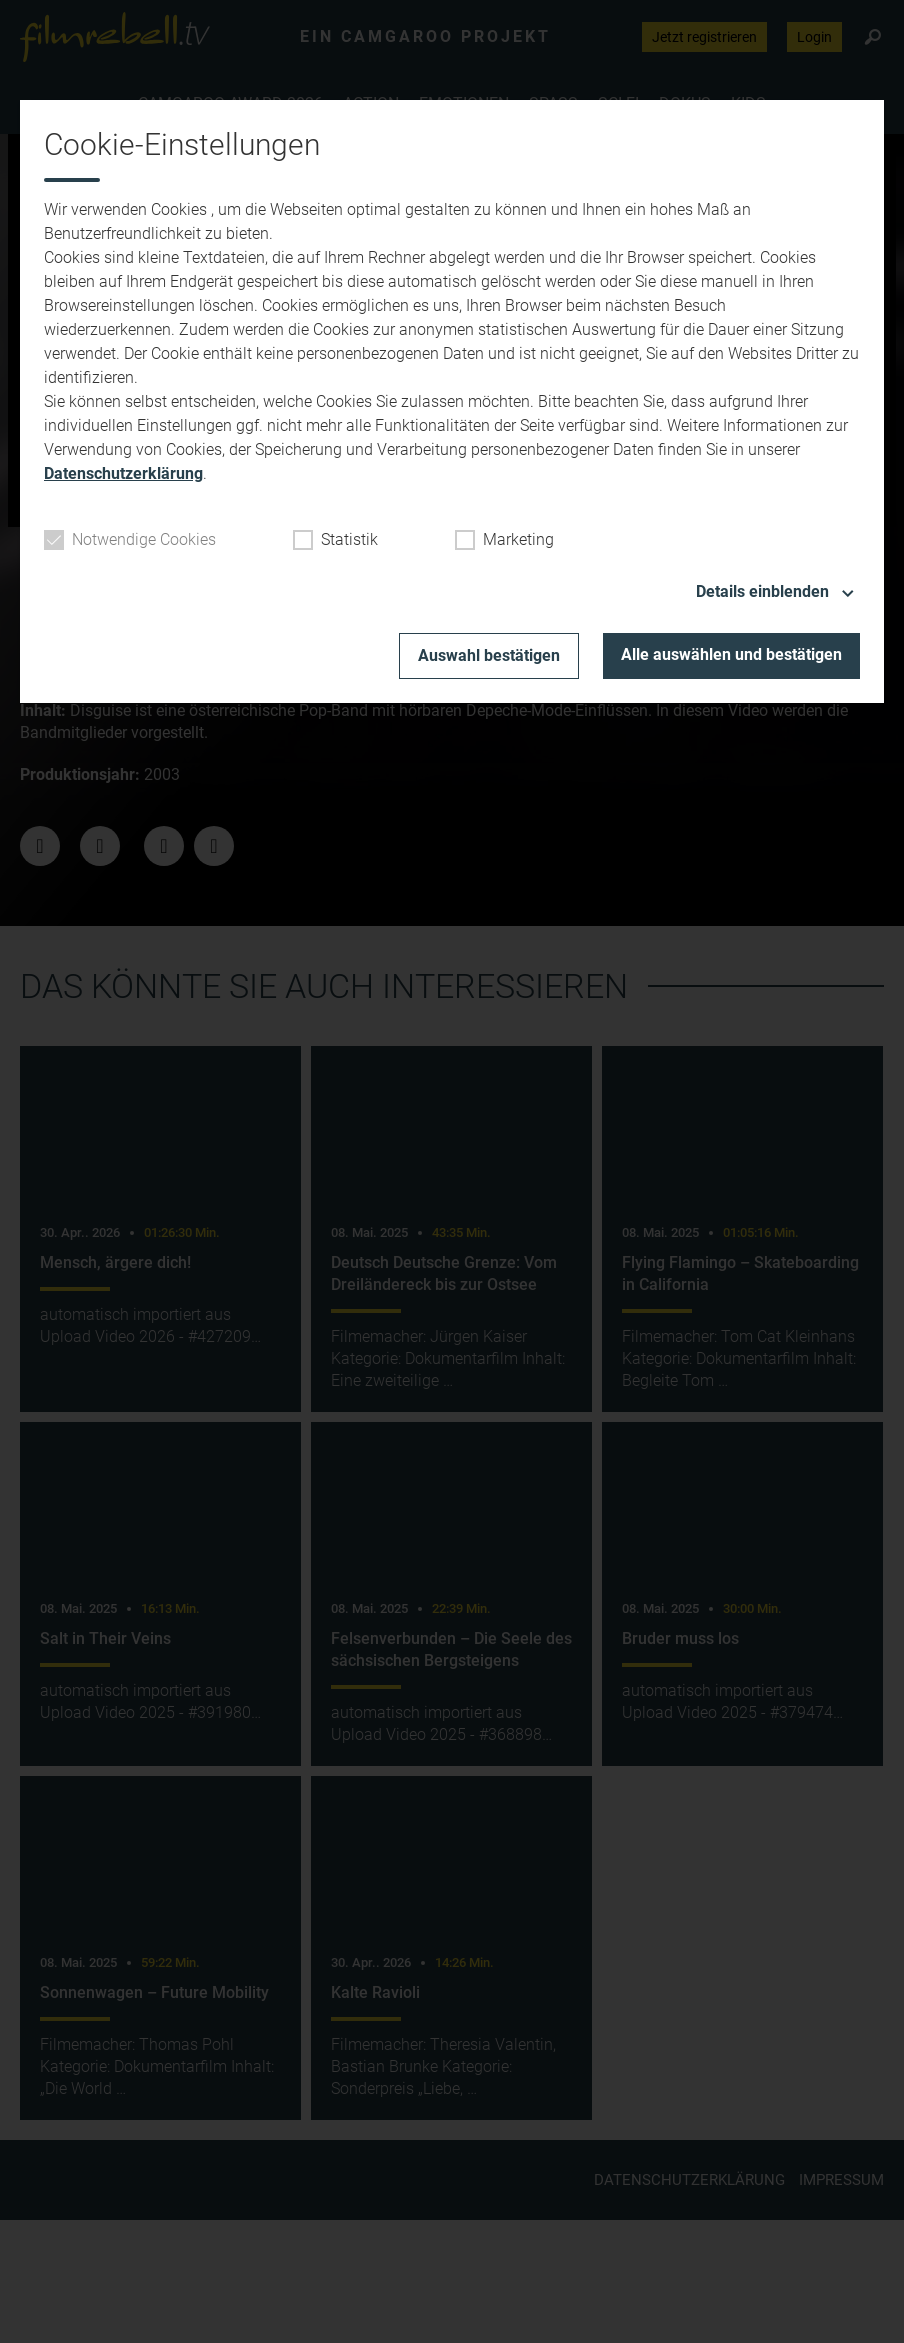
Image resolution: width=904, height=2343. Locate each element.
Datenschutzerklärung (123, 473)
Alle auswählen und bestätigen (731, 654)
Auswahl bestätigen (489, 655)
